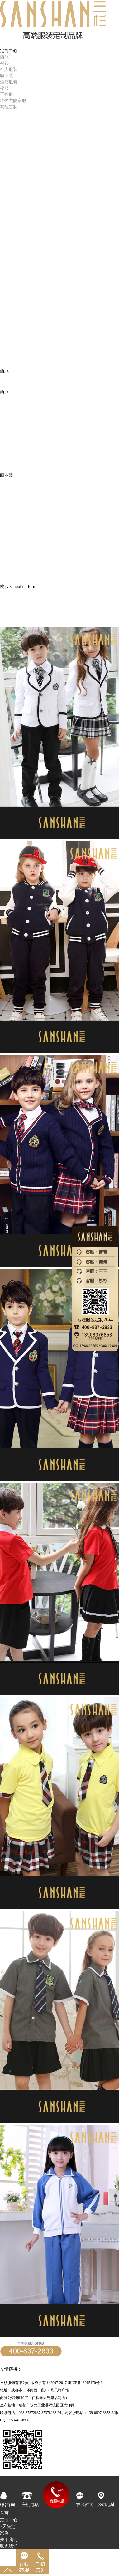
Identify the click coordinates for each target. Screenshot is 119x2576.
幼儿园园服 (11, 624)
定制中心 (8, 2520)
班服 (4, 604)
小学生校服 (11, 617)
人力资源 (8, 143)
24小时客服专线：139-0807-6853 (31, 2362)
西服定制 (100, 2369)
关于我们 (8, 2539)
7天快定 (7, 116)
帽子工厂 (53, 2369)
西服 (4, 57)
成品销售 (8, 123)
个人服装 (8, 69)
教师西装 (8, 598)
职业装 (6, 75)
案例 (4, 2533)
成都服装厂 (65, 2375)
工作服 (6, 94)
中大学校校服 (13, 611)
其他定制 (8, 107)
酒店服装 (8, 82)
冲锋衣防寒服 (13, 100)
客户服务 (8, 149)
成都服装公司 (40, 2375)
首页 (4, 44)
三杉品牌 (8, 136)
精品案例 (8, 129)
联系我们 (8, 2546)
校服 (4, 88)
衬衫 (4, 63)
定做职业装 (33, 2369)
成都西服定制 (76, 2369)
